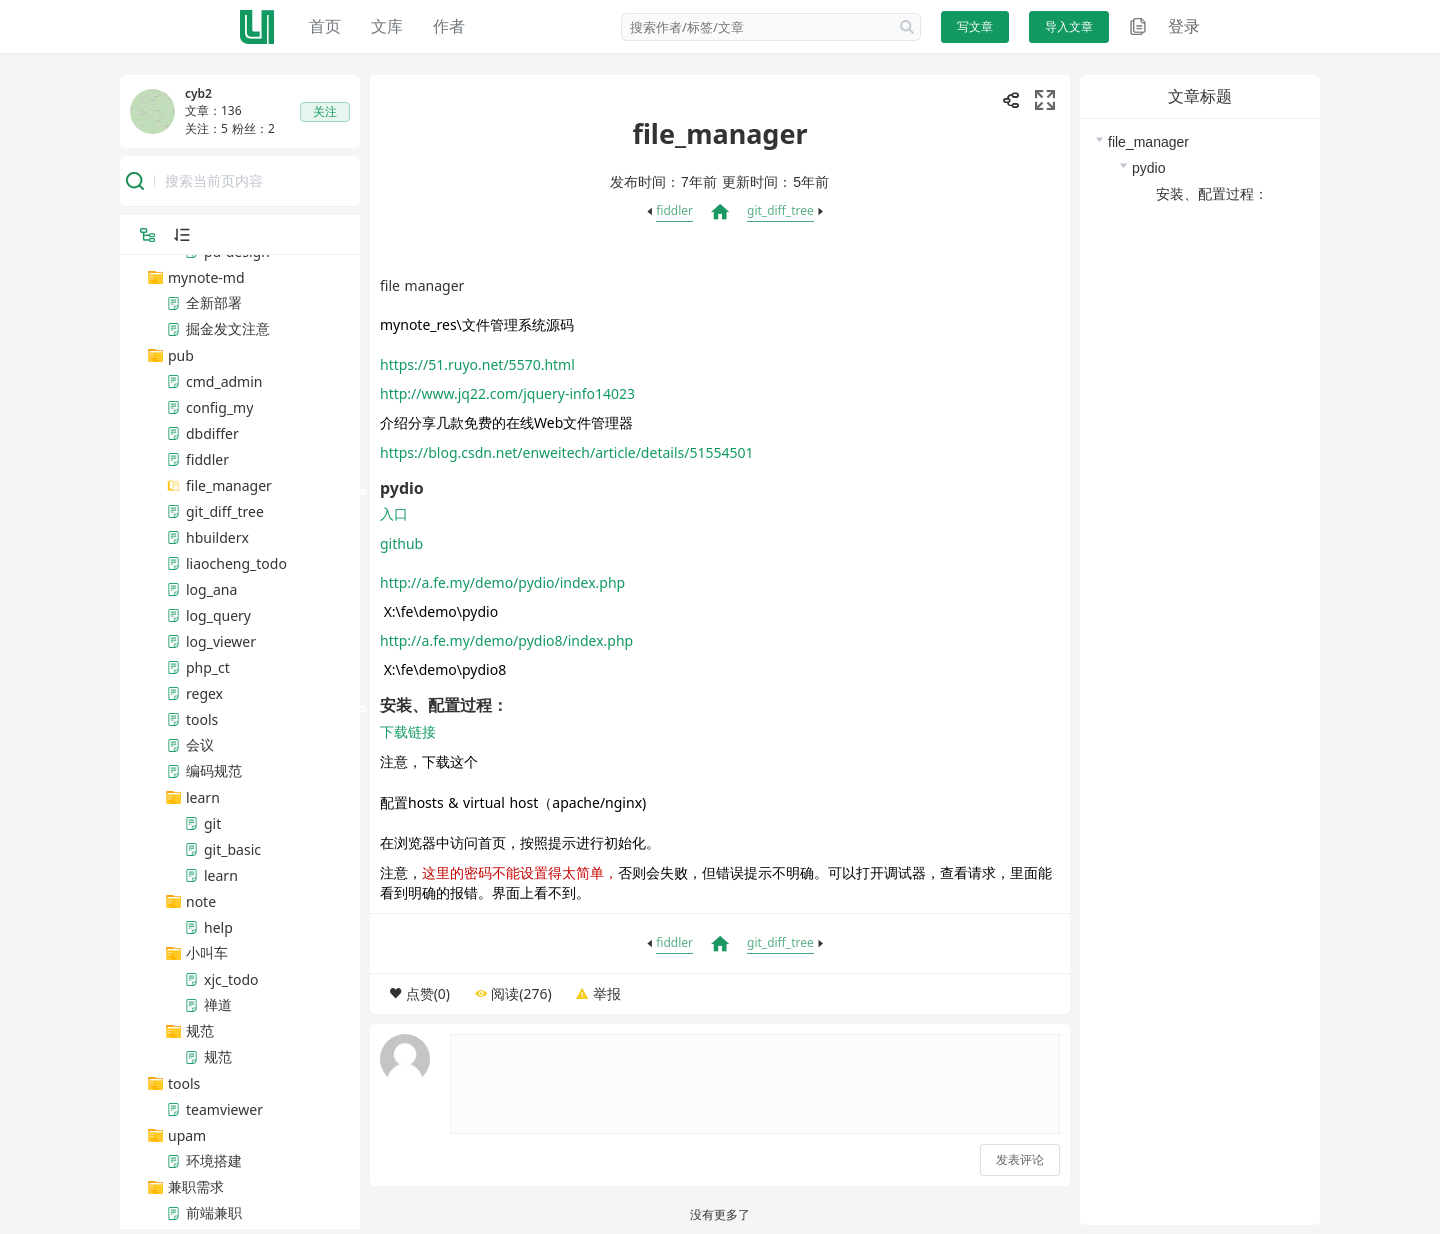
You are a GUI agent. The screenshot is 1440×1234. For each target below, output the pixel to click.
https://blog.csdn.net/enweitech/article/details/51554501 (567, 452)
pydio (1148, 168)
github (401, 543)
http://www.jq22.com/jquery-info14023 (507, 393)
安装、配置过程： (1212, 194)
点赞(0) (428, 993)
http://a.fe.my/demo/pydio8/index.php (506, 640)
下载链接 (408, 731)
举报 (607, 993)
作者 (449, 26)
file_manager (1148, 142)
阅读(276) (521, 993)
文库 (387, 26)
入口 (394, 513)
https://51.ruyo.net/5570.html (477, 364)
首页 (325, 26)
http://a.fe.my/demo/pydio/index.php (502, 582)
